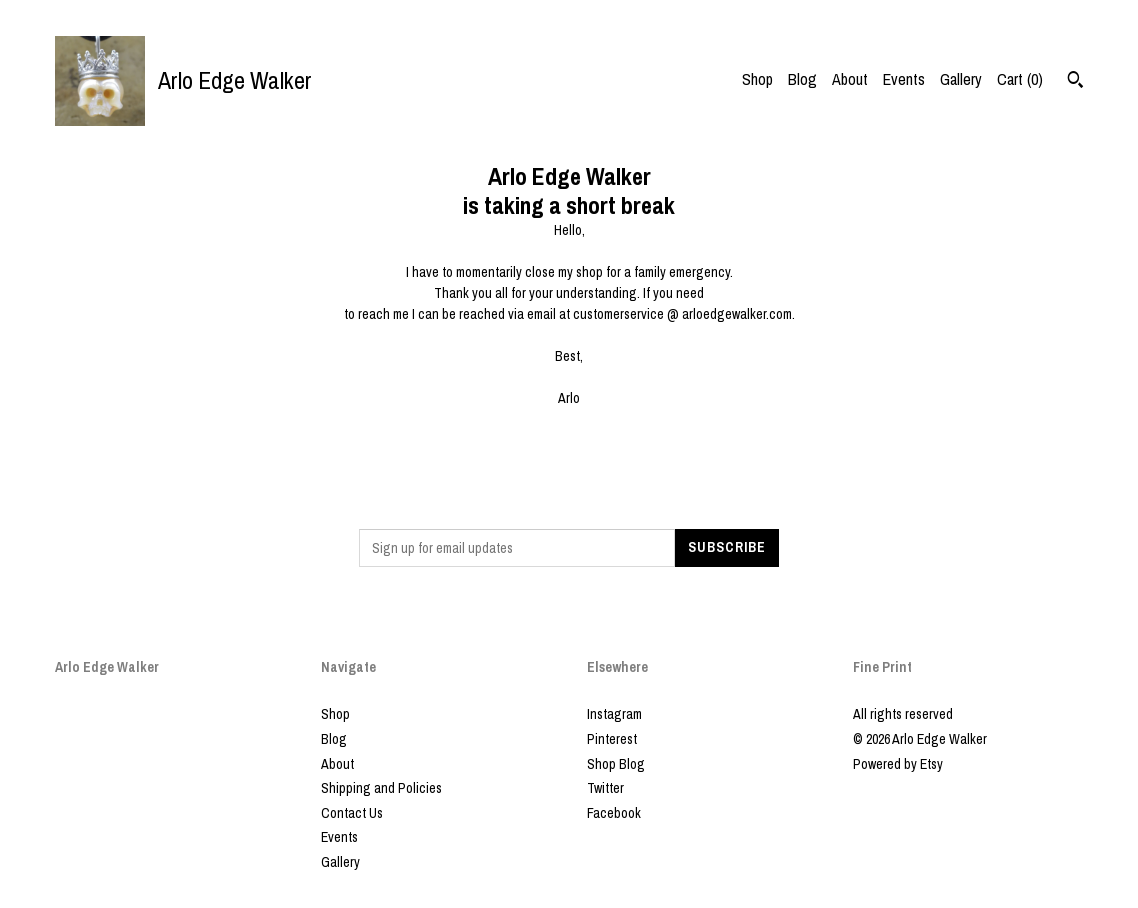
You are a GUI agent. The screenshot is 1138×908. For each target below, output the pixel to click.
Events (904, 79)
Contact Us (352, 813)
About (850, 79)
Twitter (605, 788)
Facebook (614, 813)
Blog (802, 79)
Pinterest (612, 739)
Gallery (961, 79)
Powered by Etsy (898, 764)
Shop (757, 79)
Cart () (1020, 79)
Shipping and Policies (381, 788)
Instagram (614, 714)
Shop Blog (616, 764)
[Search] (1075, 82)
